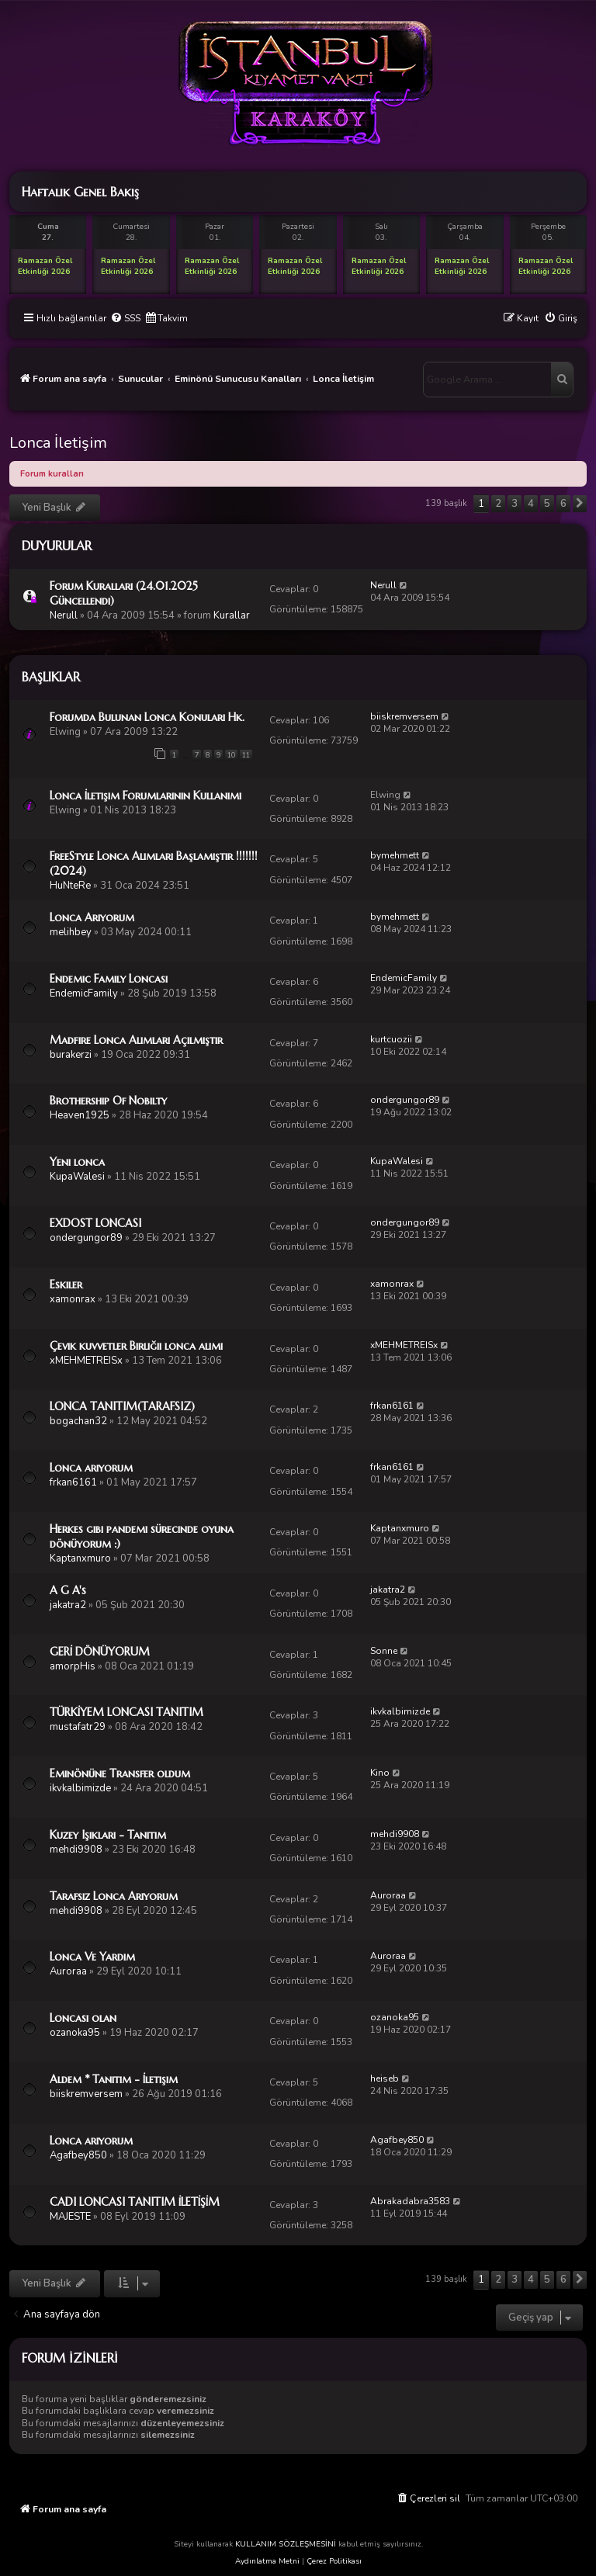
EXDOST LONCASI (95, 1223)
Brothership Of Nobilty (108, 1101)
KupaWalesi (77, 1177)
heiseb (384, 2078)
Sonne (383, 1651)
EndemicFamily (84, 993)
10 (231, 755)
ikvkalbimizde (400, 1711)
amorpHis (72, 1666)
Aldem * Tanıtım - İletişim (114, 2079)
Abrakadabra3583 (410, 2201)
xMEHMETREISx (86, 1361)
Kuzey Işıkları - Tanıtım (108, 1835)
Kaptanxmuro (80, 1558)
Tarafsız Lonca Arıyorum (114, 1896)
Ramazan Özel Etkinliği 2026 (45, 266)
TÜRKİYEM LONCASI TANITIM (126, 1712)
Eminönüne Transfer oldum (120, 1773)
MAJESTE (70, 2217)
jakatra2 (68, 1605)
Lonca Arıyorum (92, 917)
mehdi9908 (76, 1850)
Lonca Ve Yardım (92, 1957)
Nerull (64, 615)
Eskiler (66, 1284)
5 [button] (547, 504)
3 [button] (514, 504)
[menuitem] (125, 318)
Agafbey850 (78, 2155)
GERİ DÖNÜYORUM (100, 1652)
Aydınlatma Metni (267, 2561)
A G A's (68, 1590)
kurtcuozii (391, 1039)
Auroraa (388, 1895)
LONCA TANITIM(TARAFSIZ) (122, 1406)
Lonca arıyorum (91, 1468)
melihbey (71, 932)
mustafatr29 (78, 1727)
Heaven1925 (79, 1115)
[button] (580, 503)
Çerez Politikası (334, 2561)
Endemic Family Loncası (109, 979)
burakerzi (71, 1055)
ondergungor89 (404, 1100)
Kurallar (231, 615)
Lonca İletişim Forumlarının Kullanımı (145, 796)
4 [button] (531, 504)
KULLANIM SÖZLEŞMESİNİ (285, 2544)
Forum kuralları (52, 474)
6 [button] (563, 504)
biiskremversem (404, 716)
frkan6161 (392, 1405)
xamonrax (72, 1299)
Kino (380, 1772)
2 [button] (498, 504)
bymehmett (394, 855)
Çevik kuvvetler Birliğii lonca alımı (136, 1346)
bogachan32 (78, 1421)
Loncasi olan (83, 2018)
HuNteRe (70, 886)
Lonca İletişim (58, 442)
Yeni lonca (77, 1162)
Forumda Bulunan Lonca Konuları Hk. (147, 717)
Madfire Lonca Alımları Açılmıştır (136, 1040)
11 (246, 755)
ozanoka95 (75, 2033)
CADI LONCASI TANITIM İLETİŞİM (135, 2202)
